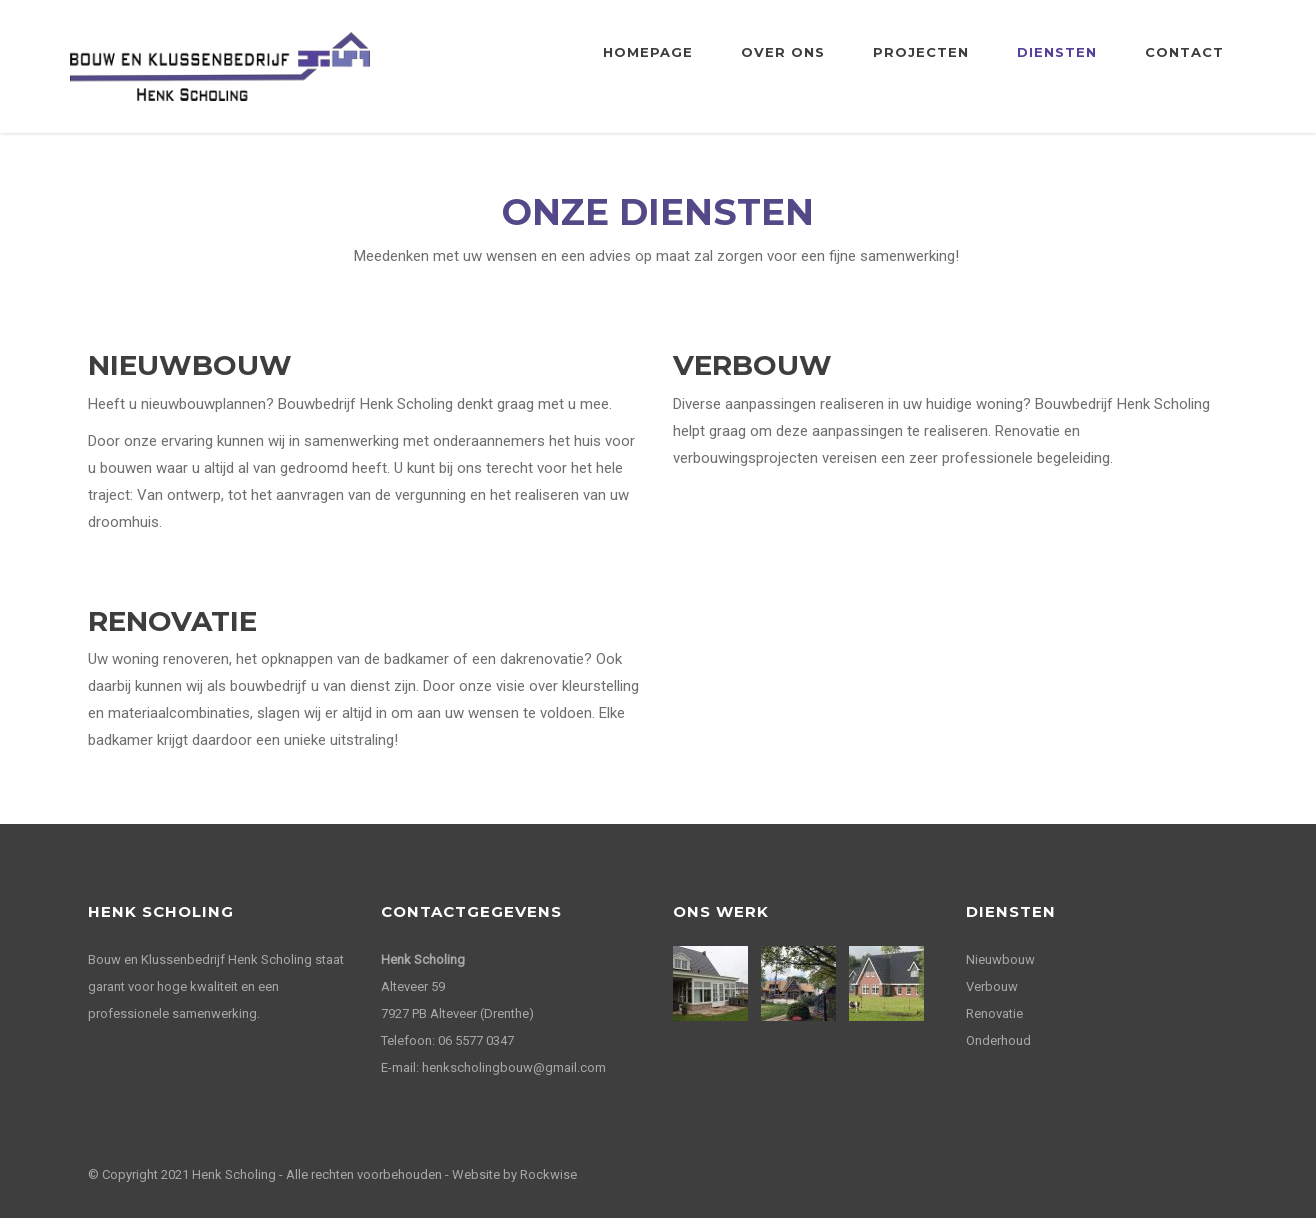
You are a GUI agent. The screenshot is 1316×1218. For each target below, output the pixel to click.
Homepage (648, 52)
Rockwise (548, 1174)
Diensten (1057, 52)
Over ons (783, 52)
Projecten (921, 52)
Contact (1184, 52)
